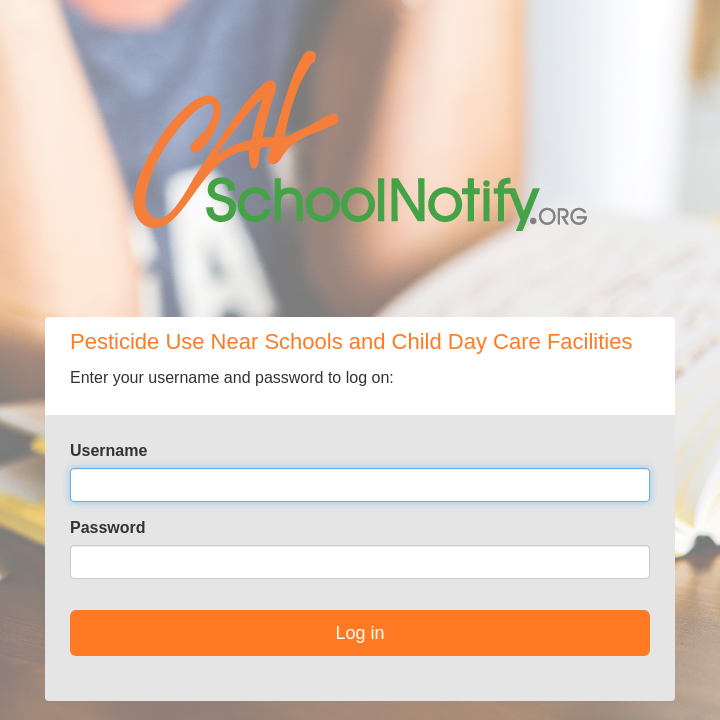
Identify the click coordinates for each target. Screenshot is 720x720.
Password (108, 527)
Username (108, 450)
